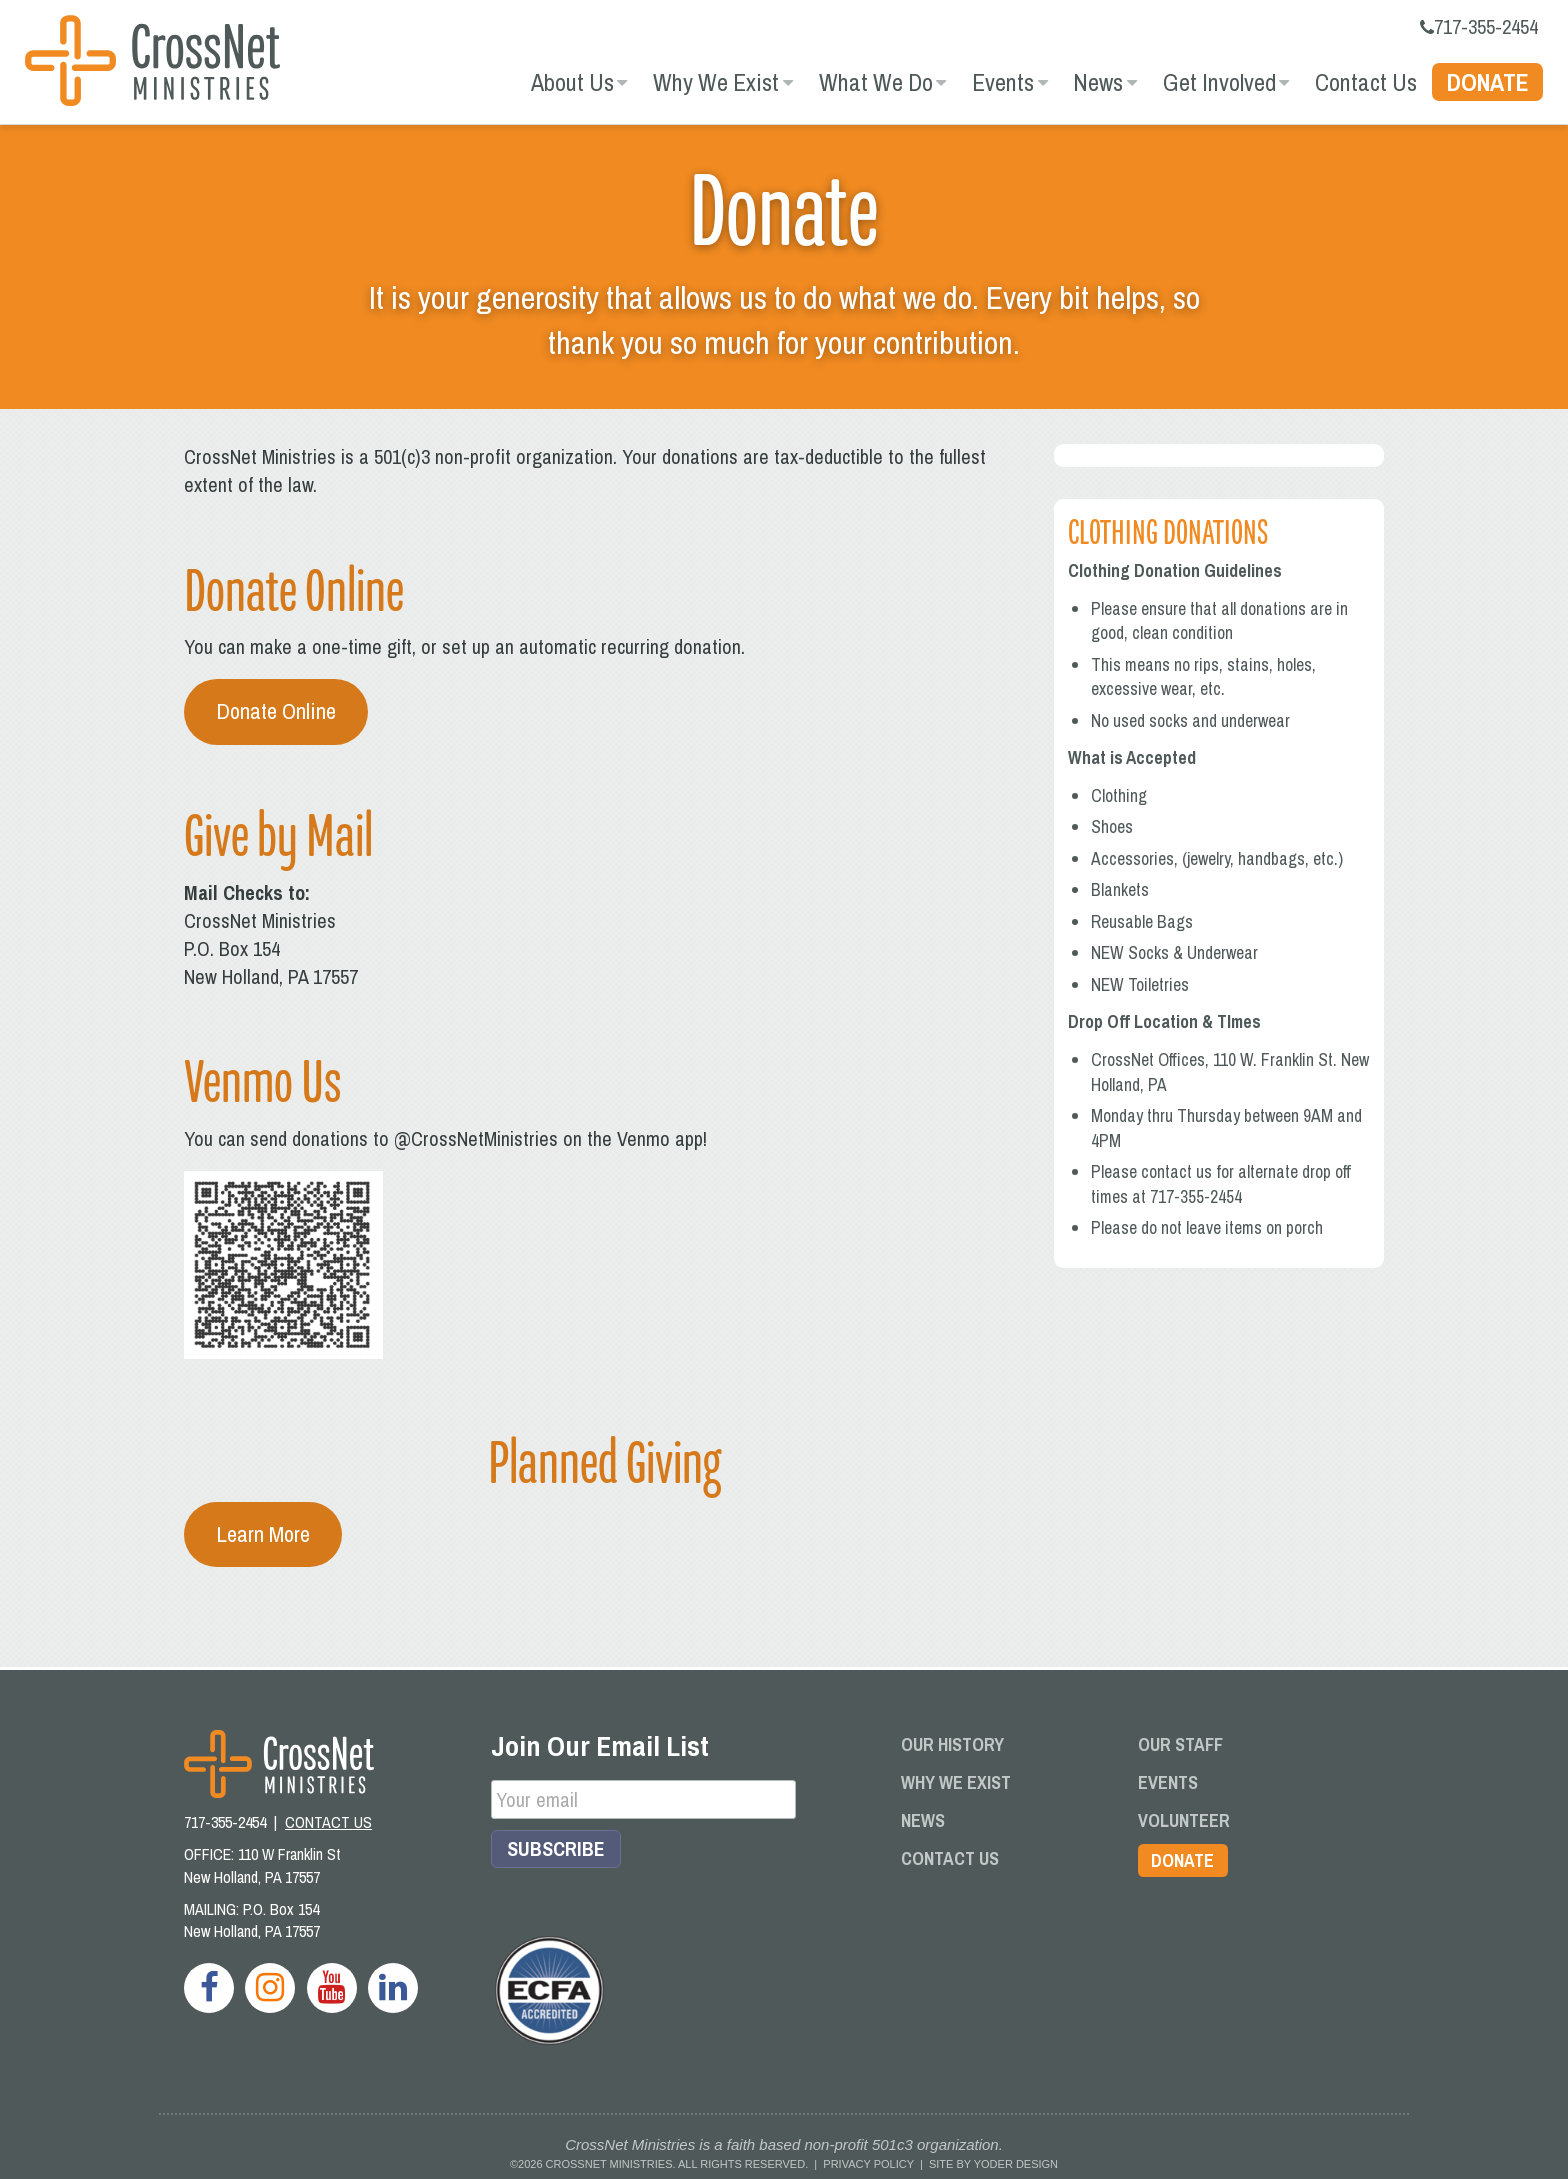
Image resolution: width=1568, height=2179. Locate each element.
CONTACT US (328, 1822)
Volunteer (1184, 1820)
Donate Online (276, 711)
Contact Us (1366, 82)
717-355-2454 (1479, 26)
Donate (1488, 82)
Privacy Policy (868, 2164)
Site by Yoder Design (993, 2164)
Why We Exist (716, 82)
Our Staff (1180, 1744)
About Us (572, 82)
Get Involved (1219, 82)
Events (1003, 82)
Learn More (263, 1533)
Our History (952, 1744)
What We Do (876, 82)
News (1098, 82)
